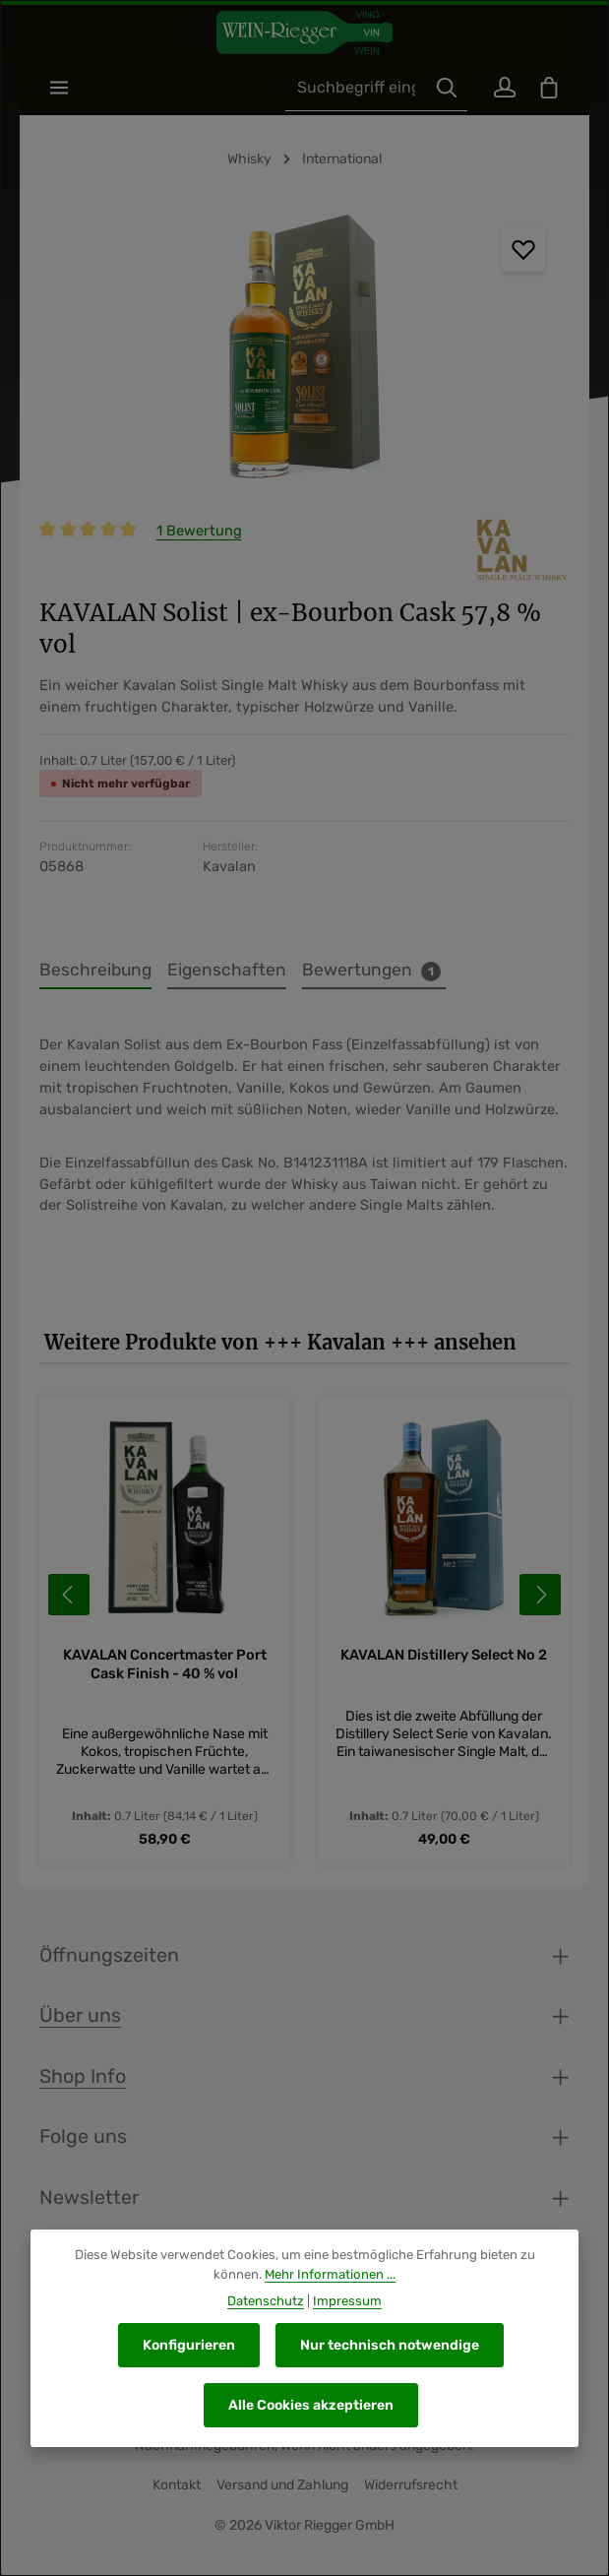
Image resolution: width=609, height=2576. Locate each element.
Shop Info (82, 2081)
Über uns (80, 2020)
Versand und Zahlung (282, 2490)
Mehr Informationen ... (330, 2274)
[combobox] (348, 90)
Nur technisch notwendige (389, 2345)
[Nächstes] (540, 1599)
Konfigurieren (189, 2345)
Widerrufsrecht (410, 2490)
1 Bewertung (199, 535)
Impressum (347, 2300)
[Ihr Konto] (499, 90)
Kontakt (176, 2490)
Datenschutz (265, 2300)
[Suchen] (438, 90)
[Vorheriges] (69, 1599)
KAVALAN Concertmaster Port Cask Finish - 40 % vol (165, 1669)
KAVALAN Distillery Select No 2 (444, 1660)
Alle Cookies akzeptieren (311, 2405)
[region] (304, 356)
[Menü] (61, 90)
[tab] (95, 975)
